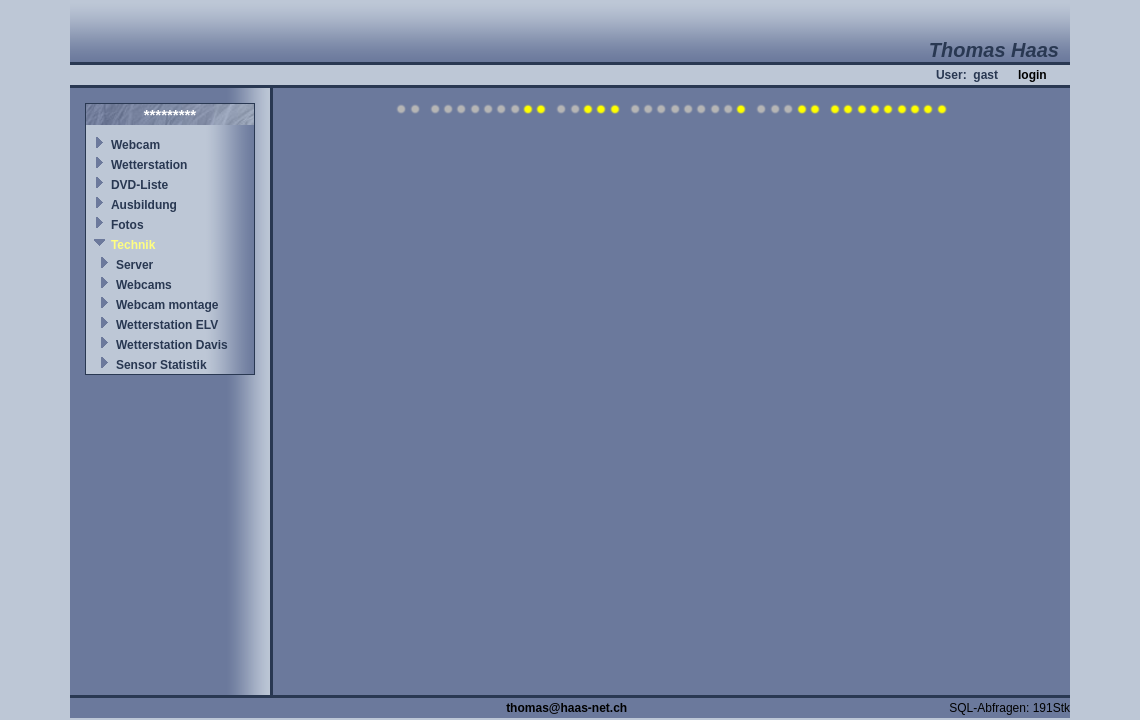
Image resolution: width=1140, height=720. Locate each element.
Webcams (144, 285)
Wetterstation (149, 165)
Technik (133, 245)
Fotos (127, 225)
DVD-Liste (139, 185)
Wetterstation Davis (172, 345)
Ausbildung (144, 205)
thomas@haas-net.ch (566, 708)
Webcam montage (167, 305)
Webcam (135, 145)
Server (134, 265)
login (1032, 75)
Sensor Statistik (161, 365)
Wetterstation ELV (167, 325)
